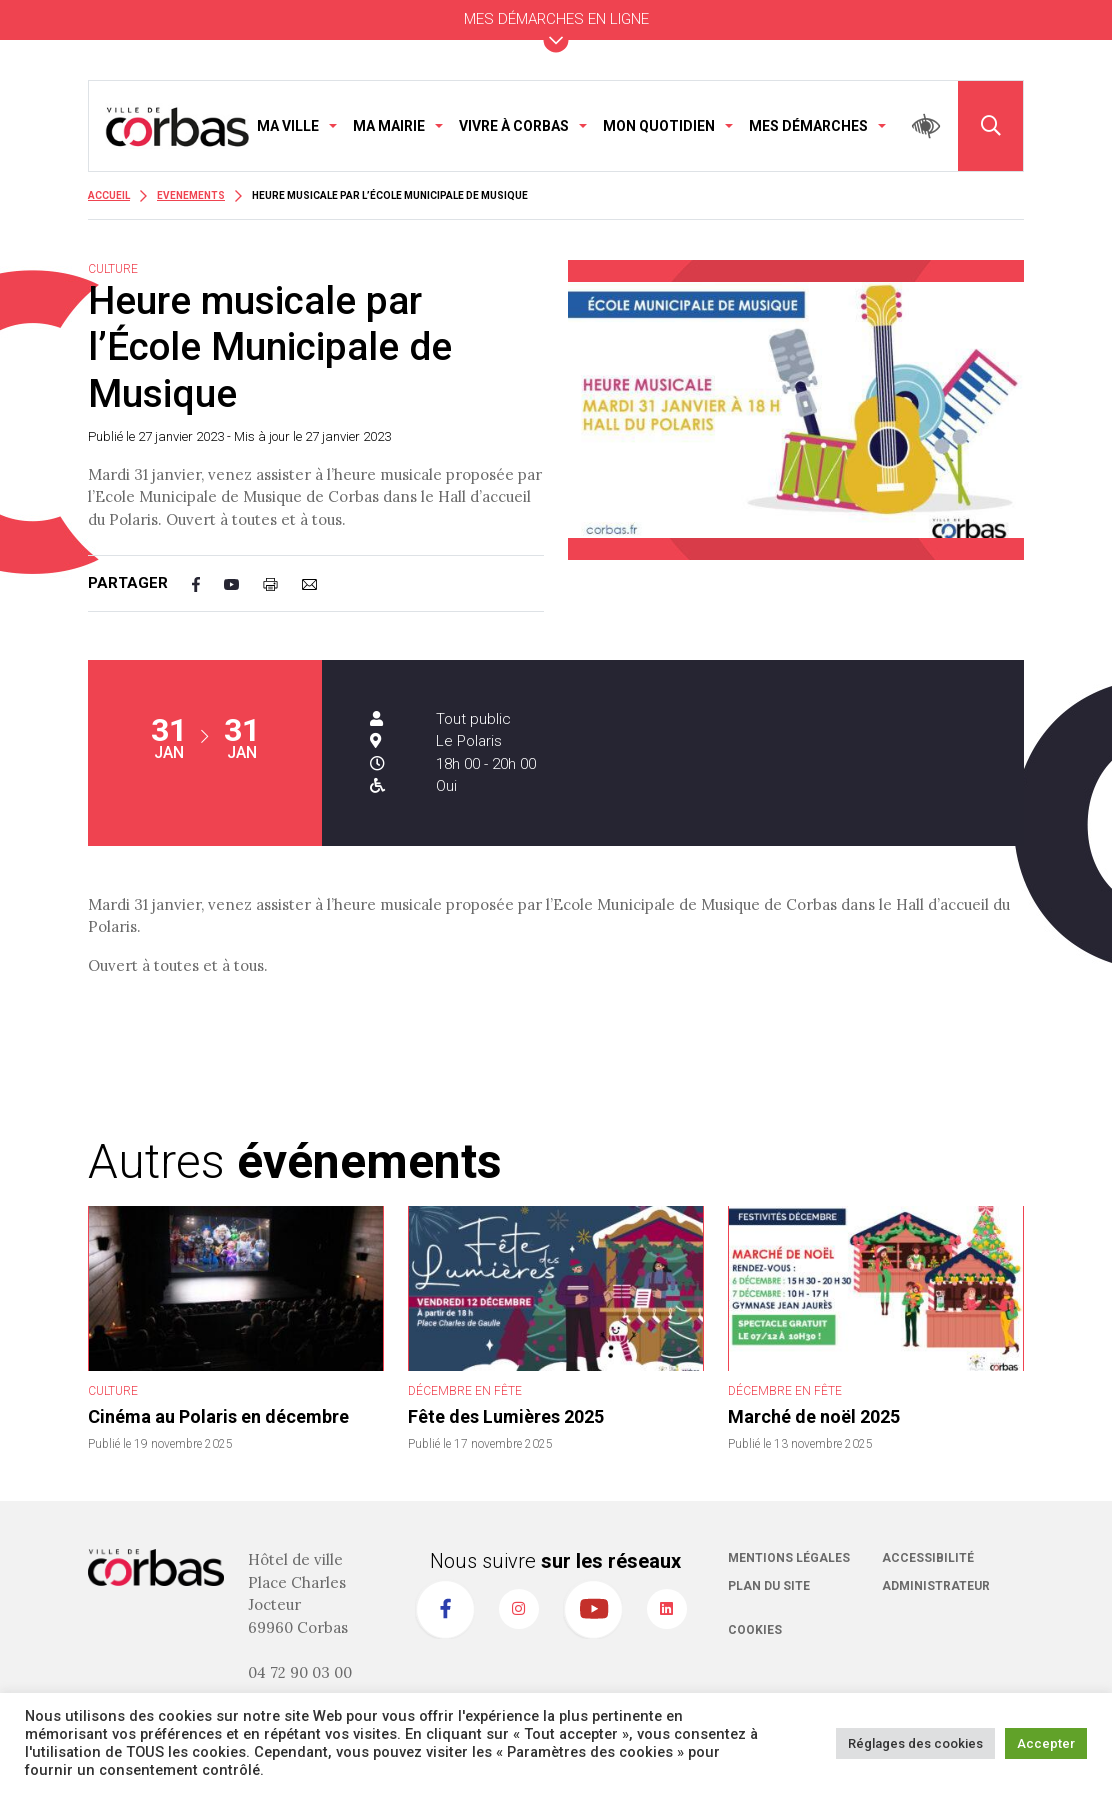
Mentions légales (789, 1558)
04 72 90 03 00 (300, 1672)
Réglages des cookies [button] (915, 1743)
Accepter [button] (1046, 1743)
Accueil (109, 195)
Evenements (191, 195)
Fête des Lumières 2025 (506, 1416)
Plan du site (769, 1586)
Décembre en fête (465, 1391)
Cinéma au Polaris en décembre (218, 1416)
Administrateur (936, 1586)
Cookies (755, 1630)
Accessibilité (928, 1558)
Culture (113, 1391)
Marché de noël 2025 (814, 1416)
